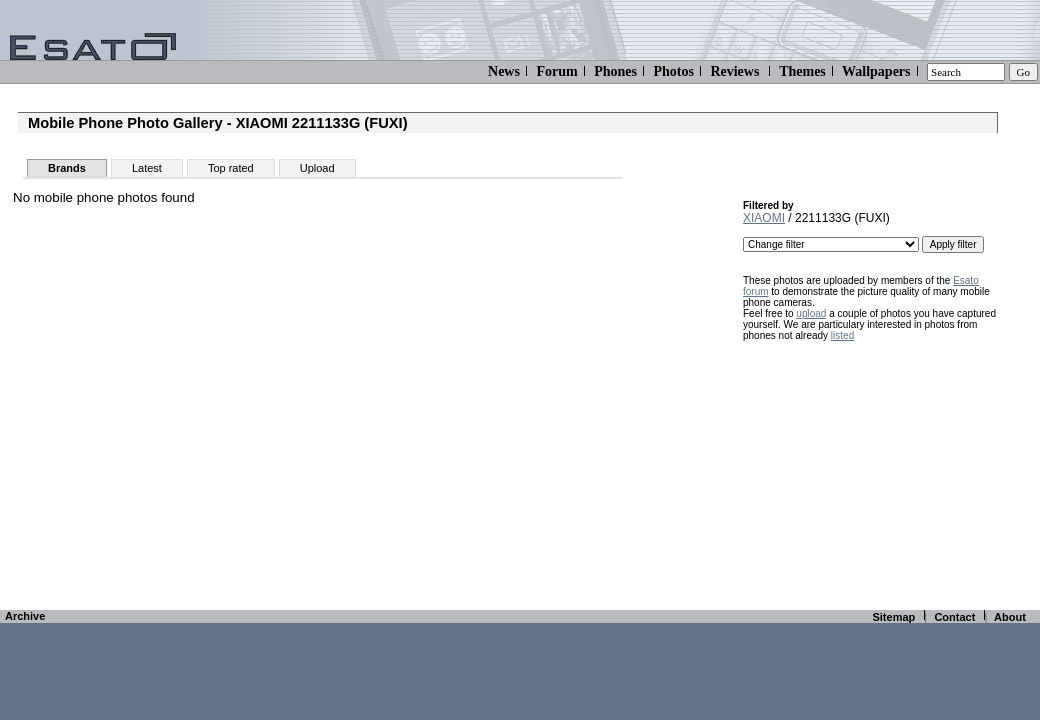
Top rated (231, 168)
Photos (673, 71)
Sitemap (893, 617)
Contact (954, 617)
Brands (67, 168)
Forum (556, 71)
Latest (147, 168)
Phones (615, 71)
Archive (25, 616)
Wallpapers (876, 71)
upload (811, 313)
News (504, 71)
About (1010, 617)
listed (842, 335)
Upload (317, 168)
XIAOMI (764, 218)
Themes (802, 71)
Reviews (734, 71)
